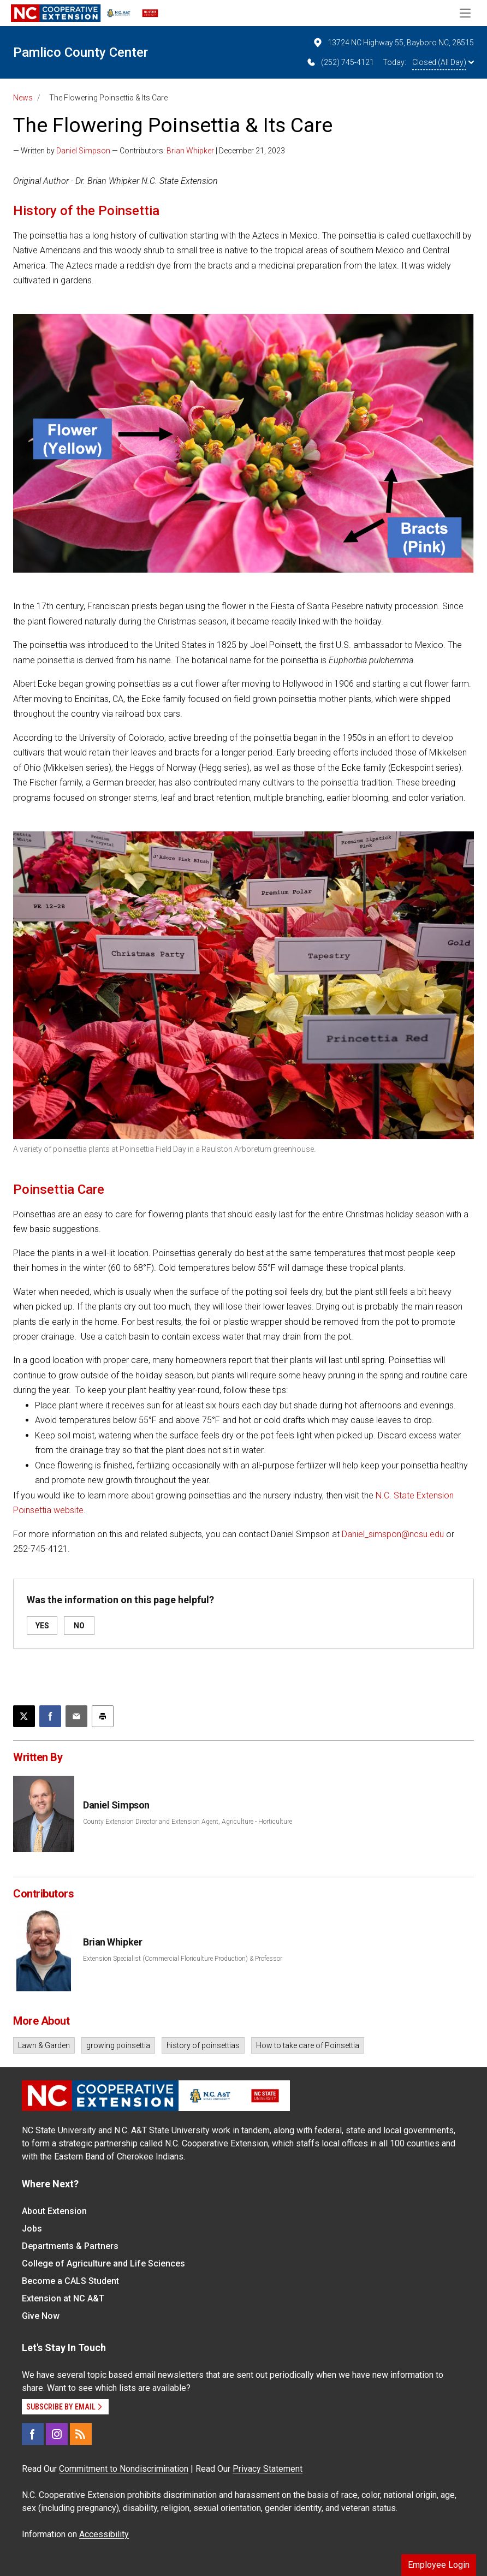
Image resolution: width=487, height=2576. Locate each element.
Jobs (32, 2228)
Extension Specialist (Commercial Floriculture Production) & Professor (182, 1958)
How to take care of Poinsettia (307, 2045)
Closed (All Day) (443, 62)
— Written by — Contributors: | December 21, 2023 (149, 150)
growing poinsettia (118, 2045)
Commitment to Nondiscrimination (123, 2469)
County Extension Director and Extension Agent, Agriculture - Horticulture (187, 1821)
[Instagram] (57, 2434)
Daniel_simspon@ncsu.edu (393, 1534)
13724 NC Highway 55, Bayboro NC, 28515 (393, 42)
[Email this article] (76, 1716)
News (23, 97)
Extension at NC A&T (63, 2298)
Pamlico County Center (80, 52)
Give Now (41, 2316)
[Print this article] (103, 1716)
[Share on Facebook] (50, 1716)
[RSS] (81, 2434)
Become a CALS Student (70, 2281)
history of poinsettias (203, 2045)
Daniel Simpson (83, 150)
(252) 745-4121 (340, 62)
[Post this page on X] (24, 1716)
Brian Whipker (190, 150)
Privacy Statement (267, 2469)
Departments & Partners (70, 2246)
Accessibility (104, 2534)
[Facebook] (33, 2434)
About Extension (54, 2211)
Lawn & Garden (44, 2045)
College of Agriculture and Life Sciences (103, 2263)
